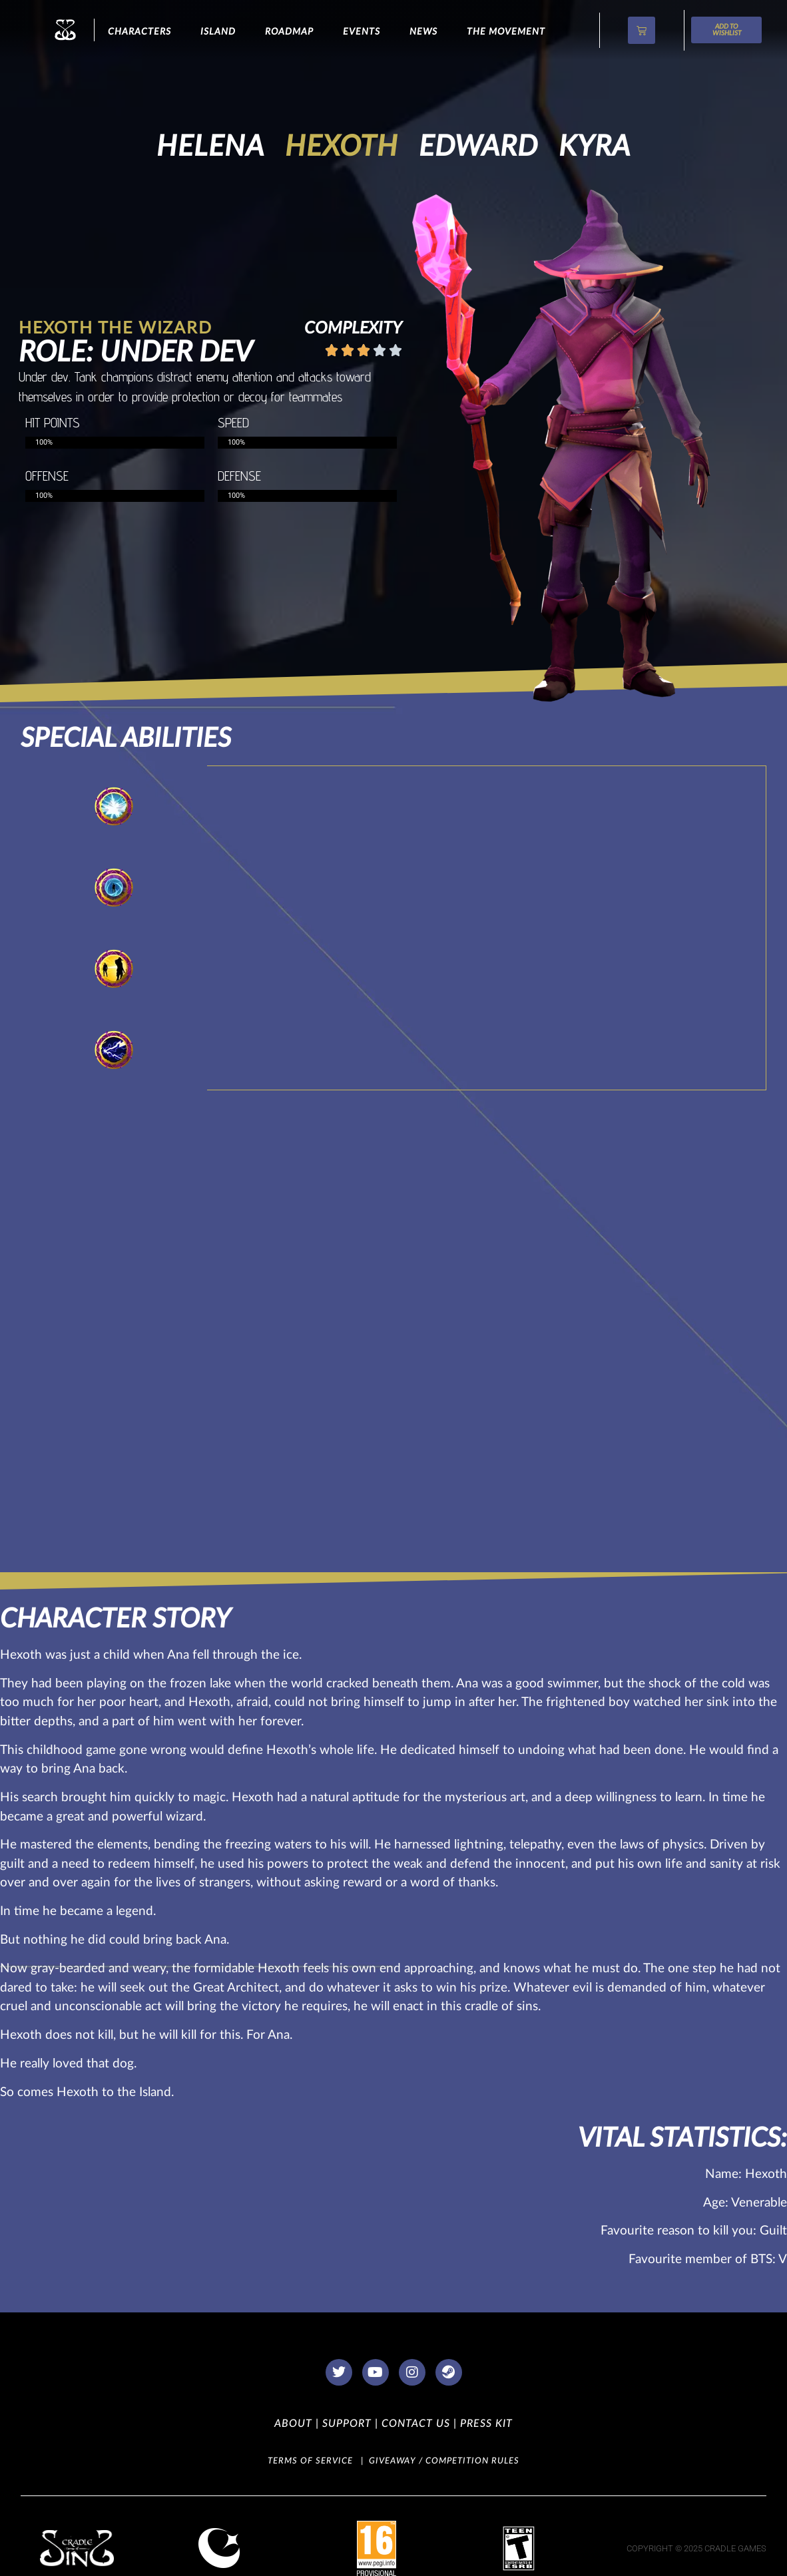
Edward (478, 146)
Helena (210, 146)
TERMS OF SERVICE (310, 2461)
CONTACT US (414, 2423)
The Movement (506, 32)
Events (361, 32)
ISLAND (218, 32)
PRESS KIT (485, 2423)
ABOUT (293, 2423)
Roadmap (289, 32)
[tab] (114, 806)
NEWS (423, 32)
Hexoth (341, 146)
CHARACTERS (139, 32)
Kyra (595, 146)
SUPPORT (345, 2423)
